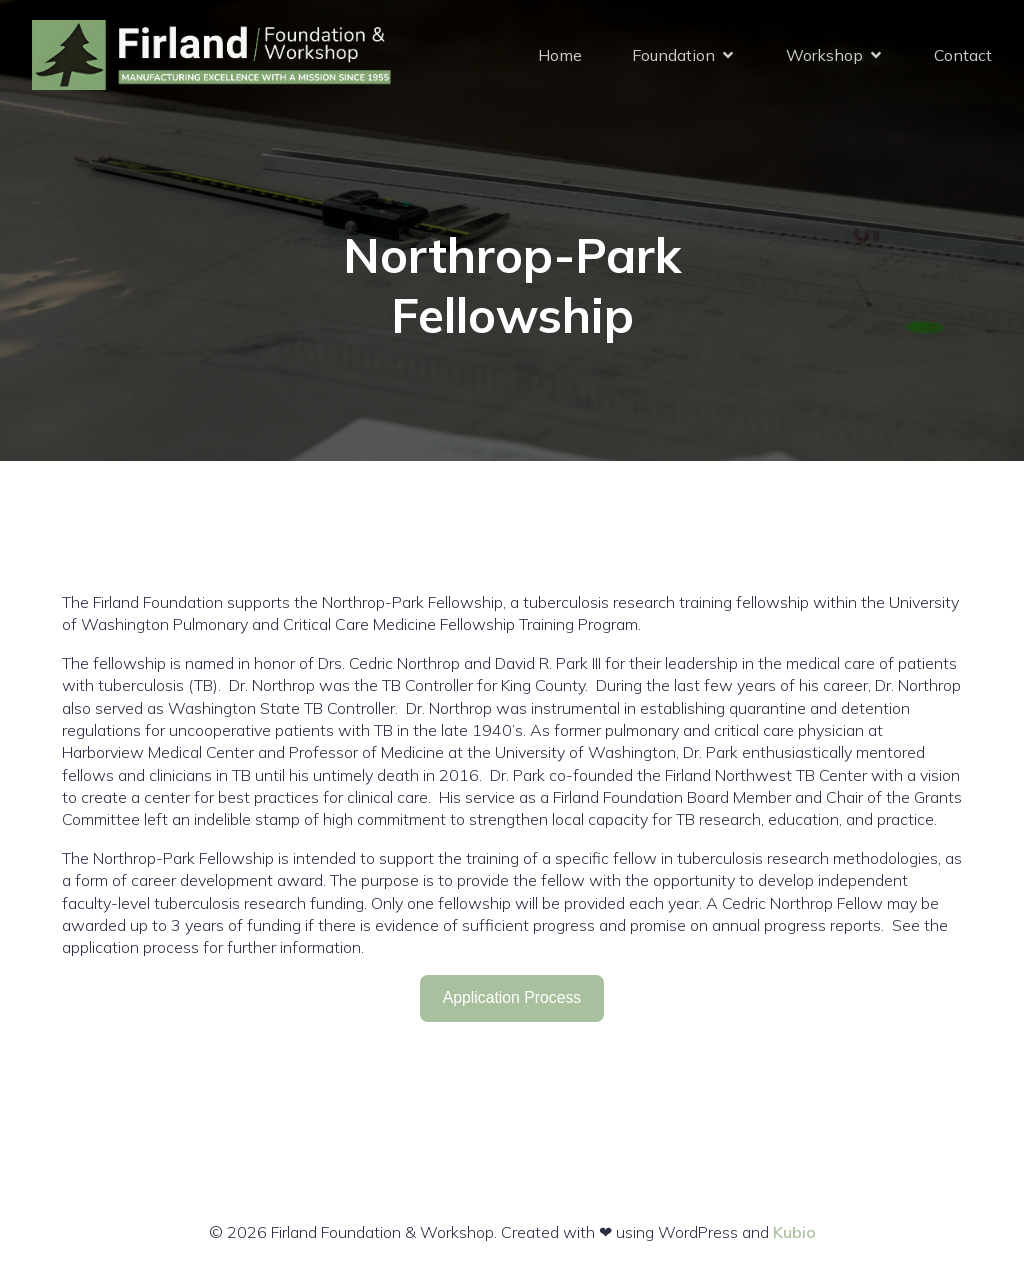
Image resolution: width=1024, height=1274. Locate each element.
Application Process (512, 997)
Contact (963, 55)
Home (560, 55)
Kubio (794, 1232)
